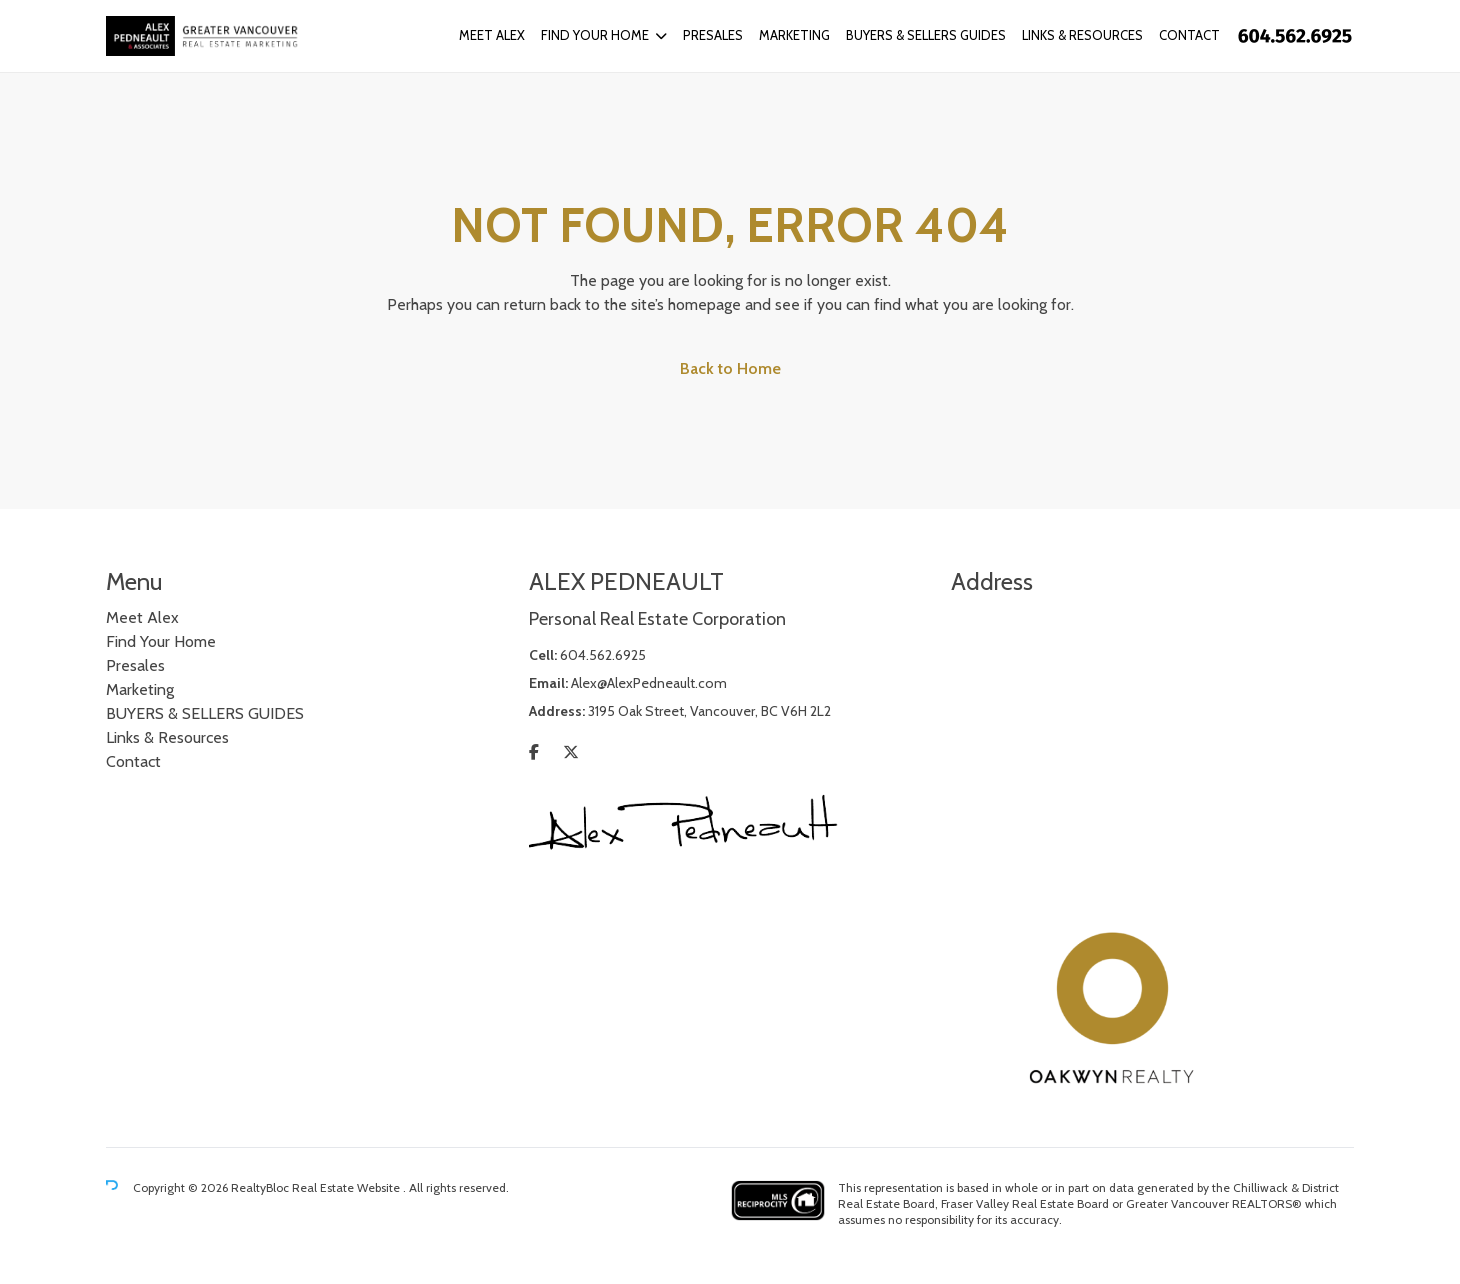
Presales (713, 35)
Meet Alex (492, 35)
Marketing (794, 35)
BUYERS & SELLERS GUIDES (926, 35)
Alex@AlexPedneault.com (649, 683)
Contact (1189, 35)
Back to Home (730, 368)
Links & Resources (1082, 35)
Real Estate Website (347, 1187)
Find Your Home (595, 35)
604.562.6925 (603, 655)
